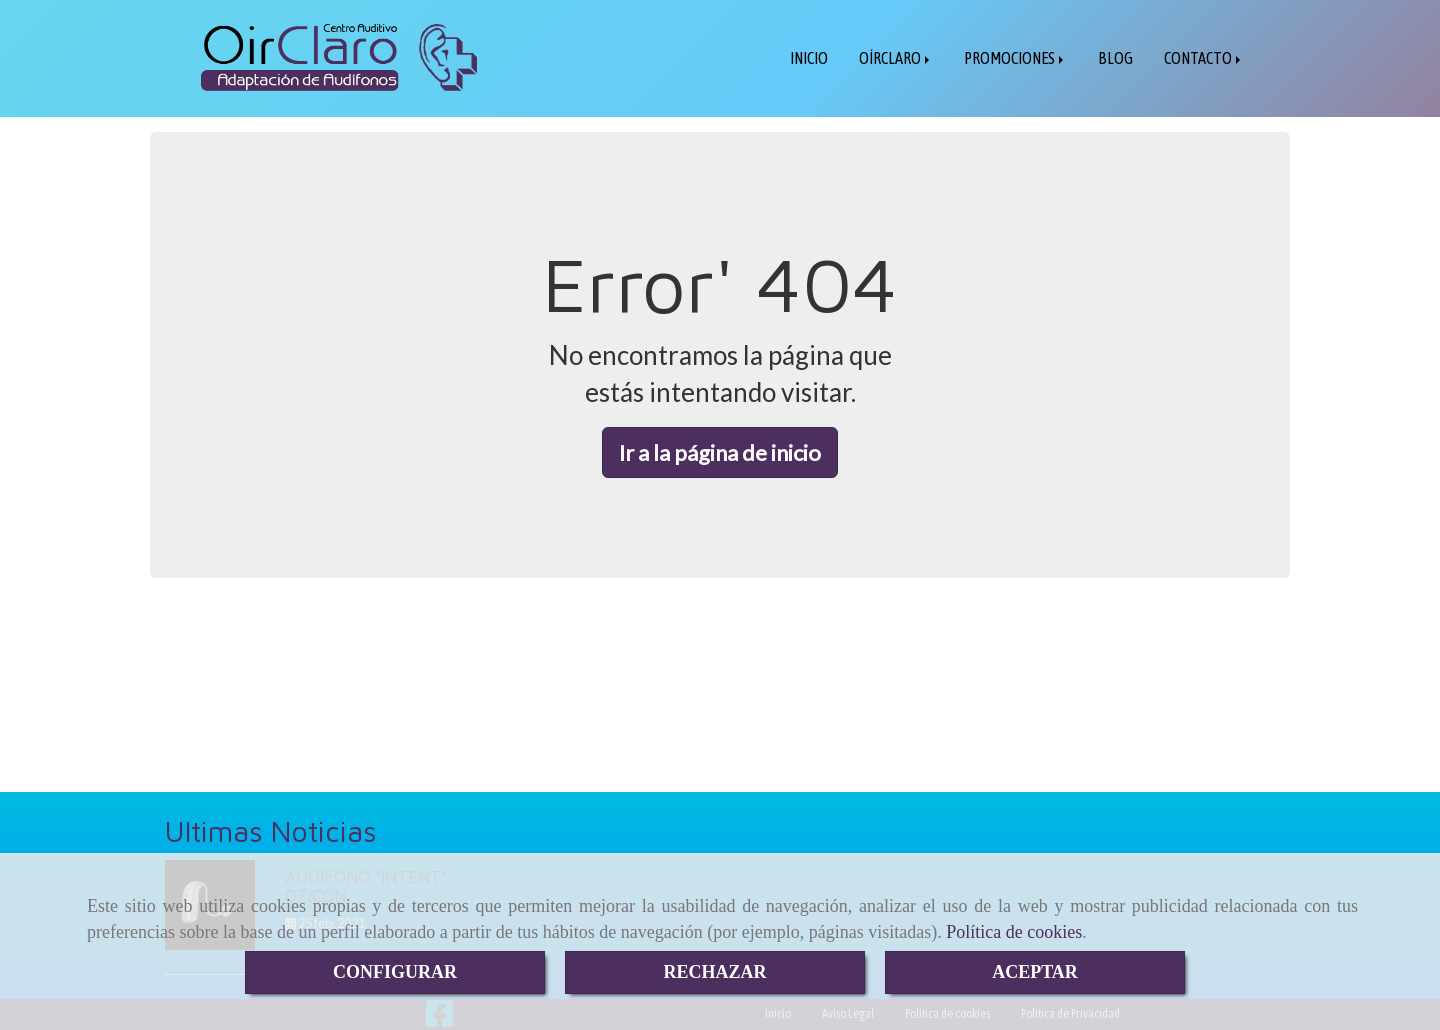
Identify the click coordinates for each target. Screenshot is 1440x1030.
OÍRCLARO (896, 58)
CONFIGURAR (395, 972)
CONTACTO (1204, 58)
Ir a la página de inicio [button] (720, 452)
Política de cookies (1014, 932)
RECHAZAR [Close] (714, 972)
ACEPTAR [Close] (1035, 972)
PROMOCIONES (1015, 58)
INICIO (809, 58)
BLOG (1115, 58)
